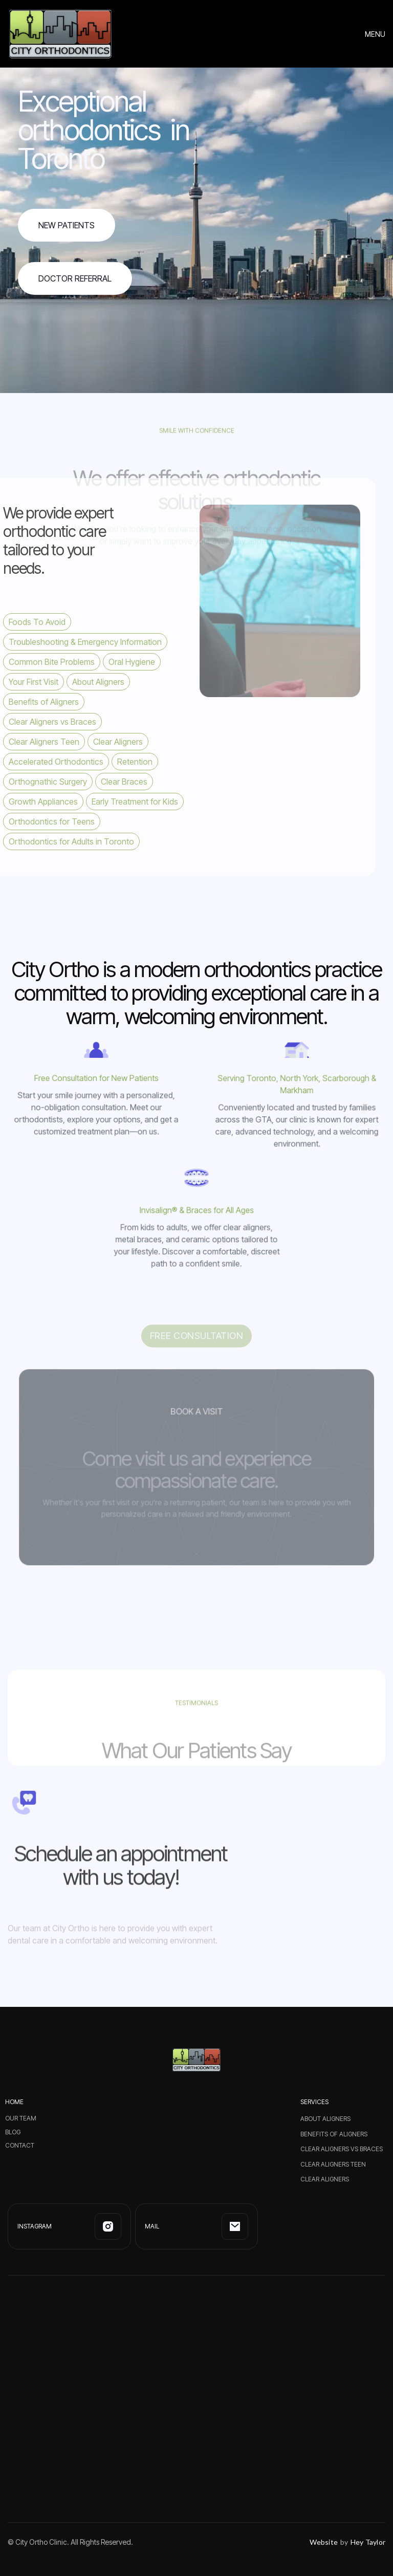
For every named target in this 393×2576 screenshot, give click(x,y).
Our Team (20, 2118)
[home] (60, 33)
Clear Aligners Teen (333, 2164)
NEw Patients (66, 225)
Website (324, 2542)
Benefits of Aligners (333, 2134)
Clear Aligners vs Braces (341, 2149)
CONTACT (19, 2145)
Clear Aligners (324, 2179)
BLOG (12, 2132)
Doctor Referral (75, 278)
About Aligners (325, 2119)
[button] (375, 34)
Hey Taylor (368, 2542)
